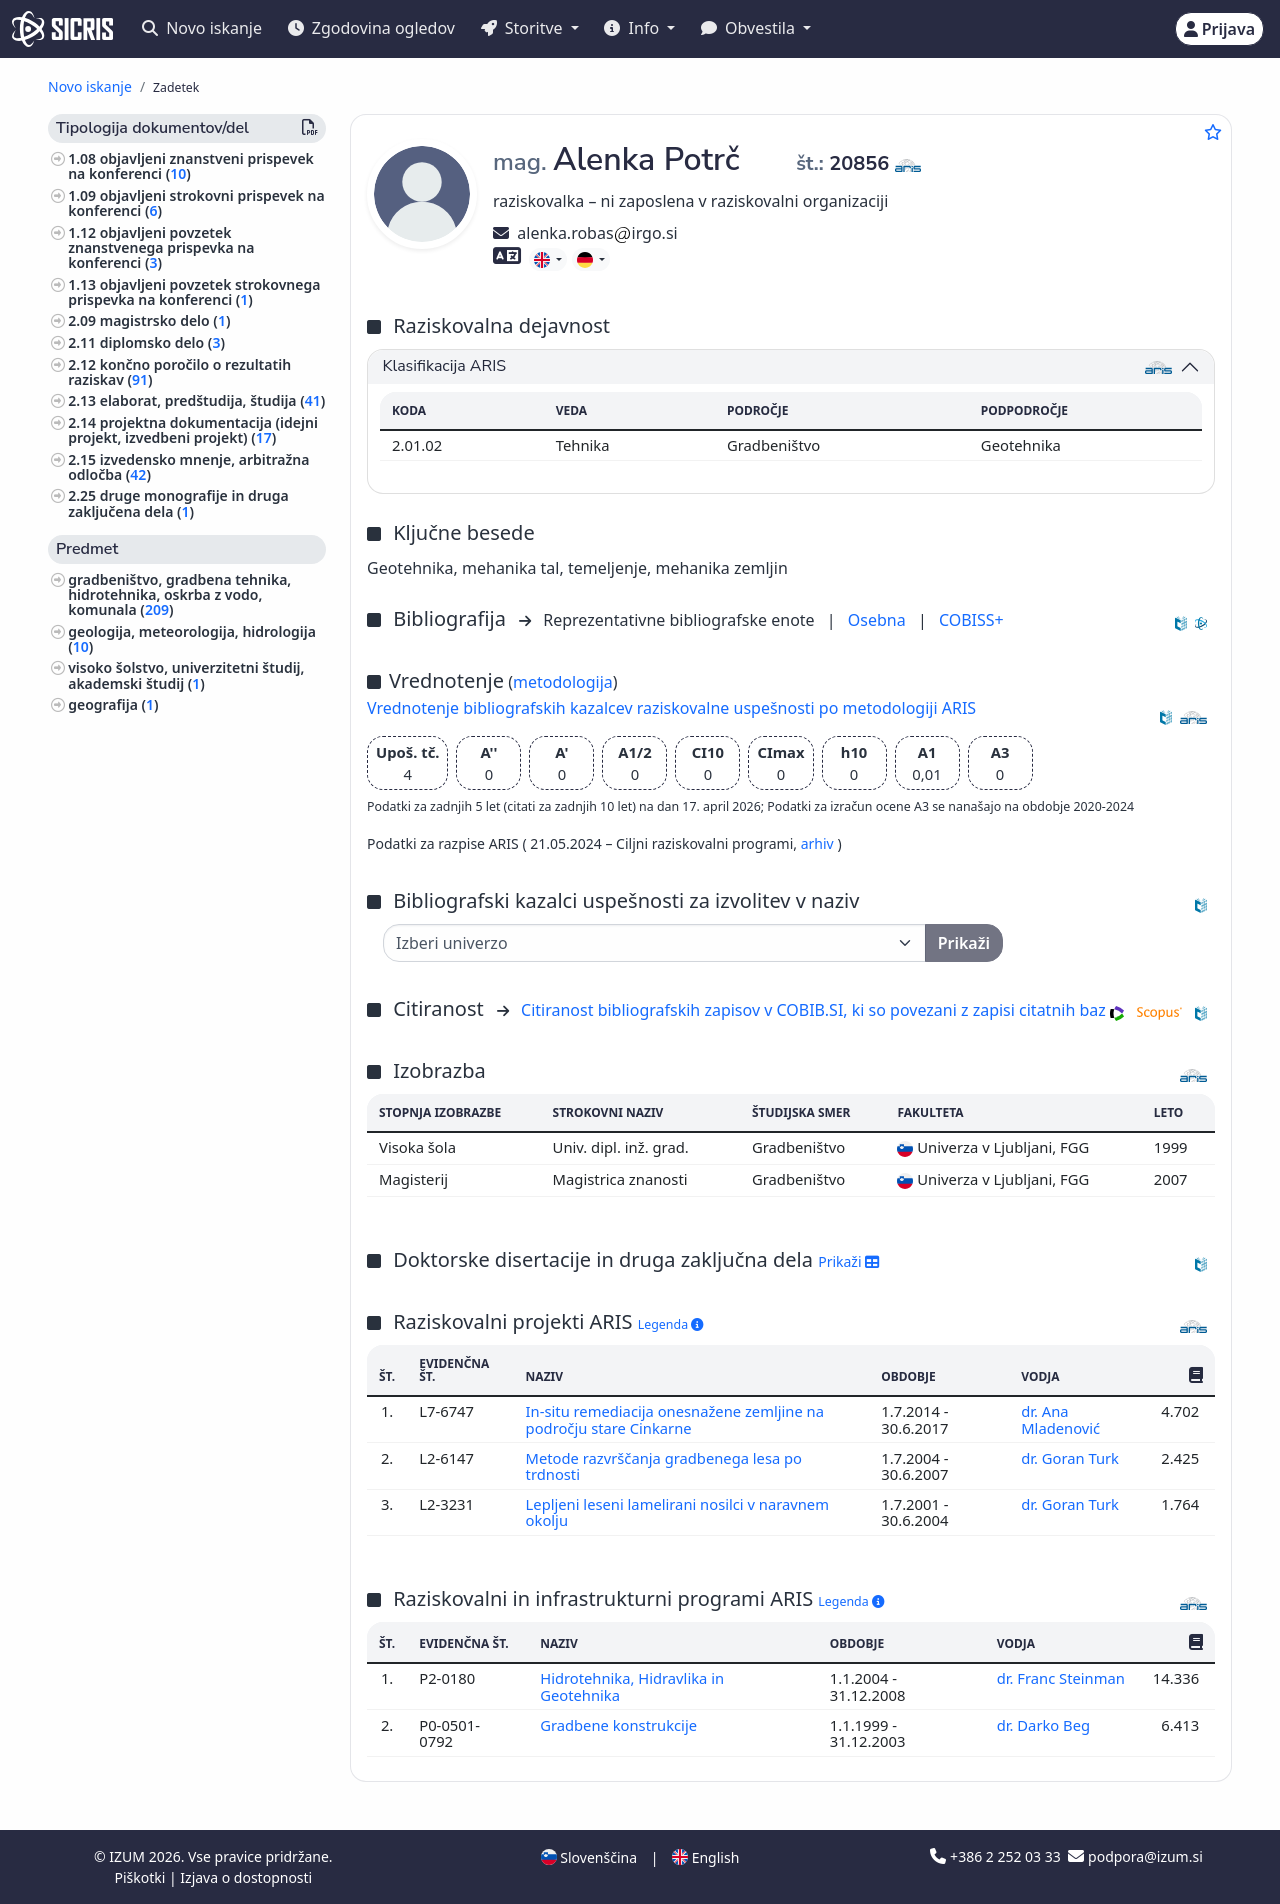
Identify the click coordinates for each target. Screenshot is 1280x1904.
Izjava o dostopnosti (246, 1877)
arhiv (819, 843)
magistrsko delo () (165, 320)
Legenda (671, 1324)
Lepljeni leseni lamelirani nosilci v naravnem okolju (678, 1512)
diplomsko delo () (162, 342)
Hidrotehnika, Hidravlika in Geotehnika (632, 1686)
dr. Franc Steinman (1061, 1678)
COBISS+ (971, 620)
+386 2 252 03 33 (997, 1856)
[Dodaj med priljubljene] (1213, 132)
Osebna (879, 620)
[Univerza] (654, 943)
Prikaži (848, 1261)
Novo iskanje (202, 28)
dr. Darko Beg (1045, 1725)
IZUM (128, 1856)
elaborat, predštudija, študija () (213, 400)
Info (633, 28)
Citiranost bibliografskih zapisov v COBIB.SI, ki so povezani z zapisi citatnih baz (813, 1010)
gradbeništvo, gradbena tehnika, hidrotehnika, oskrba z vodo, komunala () (179, 594)
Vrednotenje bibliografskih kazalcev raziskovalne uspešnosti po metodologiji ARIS (671, 708)
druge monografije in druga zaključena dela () (178, 503)
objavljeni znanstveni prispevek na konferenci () (191, 166)
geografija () (113, 704)
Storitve (524, 28)
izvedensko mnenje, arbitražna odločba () (188, 467)
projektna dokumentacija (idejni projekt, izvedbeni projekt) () (193, 430)
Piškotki (141, 1877)
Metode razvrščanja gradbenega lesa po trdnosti (665, 1466)
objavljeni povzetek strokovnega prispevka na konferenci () (194, 292)
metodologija (563, 682)
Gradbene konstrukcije (620, 1725)
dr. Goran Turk (1072, 1458)
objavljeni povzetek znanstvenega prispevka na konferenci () (161, 247)
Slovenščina (589, 1857)
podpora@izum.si (1135, 1856)
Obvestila (750, 28)
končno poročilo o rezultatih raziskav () (179, 372)
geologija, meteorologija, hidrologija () (192, 639)
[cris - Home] (62, 29)
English (705, 1857)
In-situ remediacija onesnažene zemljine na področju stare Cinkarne (676, 1419)
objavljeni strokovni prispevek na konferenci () (196, 203)
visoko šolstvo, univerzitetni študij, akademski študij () (186, 675)
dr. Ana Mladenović (1062, 1419)
